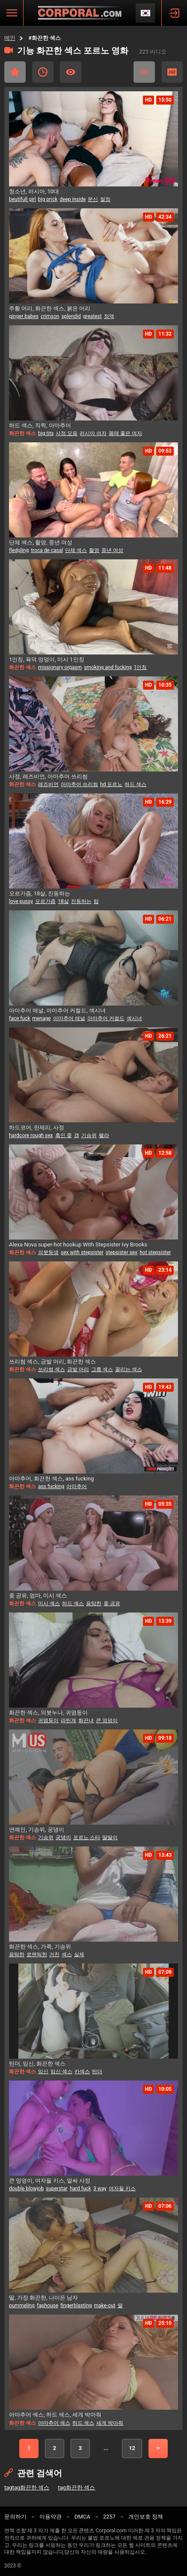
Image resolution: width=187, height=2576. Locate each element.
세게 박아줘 (109, 2423)
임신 (43, 2071)
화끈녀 (86, 1720)
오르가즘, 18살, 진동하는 (39, 893)
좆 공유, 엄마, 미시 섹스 (38, 1595)
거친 (54, 1954)
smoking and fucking (107, 667)
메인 (9, 38)
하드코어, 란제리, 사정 (36, 1127)
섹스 (67, 1954)
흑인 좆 (63, 1135)
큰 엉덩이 (107, 1720)
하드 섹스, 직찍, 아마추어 (40, 425)
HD (172, 72)
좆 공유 (112, 1603)
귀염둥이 (48, 1720)
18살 (63, 901)
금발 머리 (78, 1369)
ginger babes (24, 316)
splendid (70, 316)
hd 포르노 (111, 784)
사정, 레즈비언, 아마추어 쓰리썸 (48, 776)
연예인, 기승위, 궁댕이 (36, 1829)
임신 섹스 (61, 2071)
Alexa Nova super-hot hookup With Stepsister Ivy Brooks (78, 1244)
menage (41, 1018)
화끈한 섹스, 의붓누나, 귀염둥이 (48, 1712)
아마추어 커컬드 (106, 1018)
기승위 (89, 1135)
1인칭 (140, 667)
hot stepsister (155, 1252)
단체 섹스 (76, 550)
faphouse (47, 2305)
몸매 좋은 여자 (125, 433)
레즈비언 (48, 784)
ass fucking (51, 1486)
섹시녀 (134, 1018)
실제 (79, 1954)
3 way (100, 2188)
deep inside (72, 199)
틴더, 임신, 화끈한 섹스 (37, 2063)
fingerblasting (76, 2305)
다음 (158, 2448)
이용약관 (50, 2516)
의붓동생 (48, 1252)
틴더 (97, 2071)
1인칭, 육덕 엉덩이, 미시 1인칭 (46, 659)
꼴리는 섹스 (128, 1369)
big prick (47, 199)
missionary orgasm (60, 667)
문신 (93, 199)
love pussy (21, 901)
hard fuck (80, 2188)
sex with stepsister (82, 1252)
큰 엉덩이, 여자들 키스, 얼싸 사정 (49, 2180)
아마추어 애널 (69, 1018)
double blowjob (26, 2188)
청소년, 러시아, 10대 (34, 191)
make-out (105, 2305)
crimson (50, 316)
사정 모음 (66, 433)
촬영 (94, 550)
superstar (57, 2188)
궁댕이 (63, 1837)
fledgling (19, 550)
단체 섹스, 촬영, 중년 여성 (40, 542)
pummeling (22, 2305)
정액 (109, 316)
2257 (109, 2516)
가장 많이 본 (70, 72)
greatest (92, 316)
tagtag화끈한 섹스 (26, 2487)
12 (132, 2448)
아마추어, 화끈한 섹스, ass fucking (51, 1478)
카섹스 (82, 2071)
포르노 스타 (86, 1837)
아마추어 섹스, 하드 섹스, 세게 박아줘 (55, 2414)
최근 (42, 72)
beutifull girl (22, 199)
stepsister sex (121, 1252)
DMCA (82, 2516)
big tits (45, 433)
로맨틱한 (37, 1954)
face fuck (19, 1018)
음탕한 (93, 1603)
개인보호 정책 (145, 2516)
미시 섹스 (49, 1603)
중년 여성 (112, 550)
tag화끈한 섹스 (76, 2487)
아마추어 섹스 (54, 2423)
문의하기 (15, 2516)
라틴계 (68, 1720)
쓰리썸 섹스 (51, 1369)
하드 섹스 (135, 784)
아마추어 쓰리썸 (79, 784)
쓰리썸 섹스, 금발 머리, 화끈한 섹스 (52, 1361)
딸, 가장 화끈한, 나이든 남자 (43, 2297)
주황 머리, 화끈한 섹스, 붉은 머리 (49, 308)
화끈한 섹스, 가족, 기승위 (40, 1946)
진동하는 (81, 901)
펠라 (104, 1135)
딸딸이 (110, 1837)
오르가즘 (45, 901)
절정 (105, 199)
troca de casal (47, 550)
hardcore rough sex (31, 1135)
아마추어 (76, 1486)
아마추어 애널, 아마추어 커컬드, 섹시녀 (57, 1010)
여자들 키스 (122, 2188)
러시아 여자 (93, 433)
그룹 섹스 (102, 1369)
